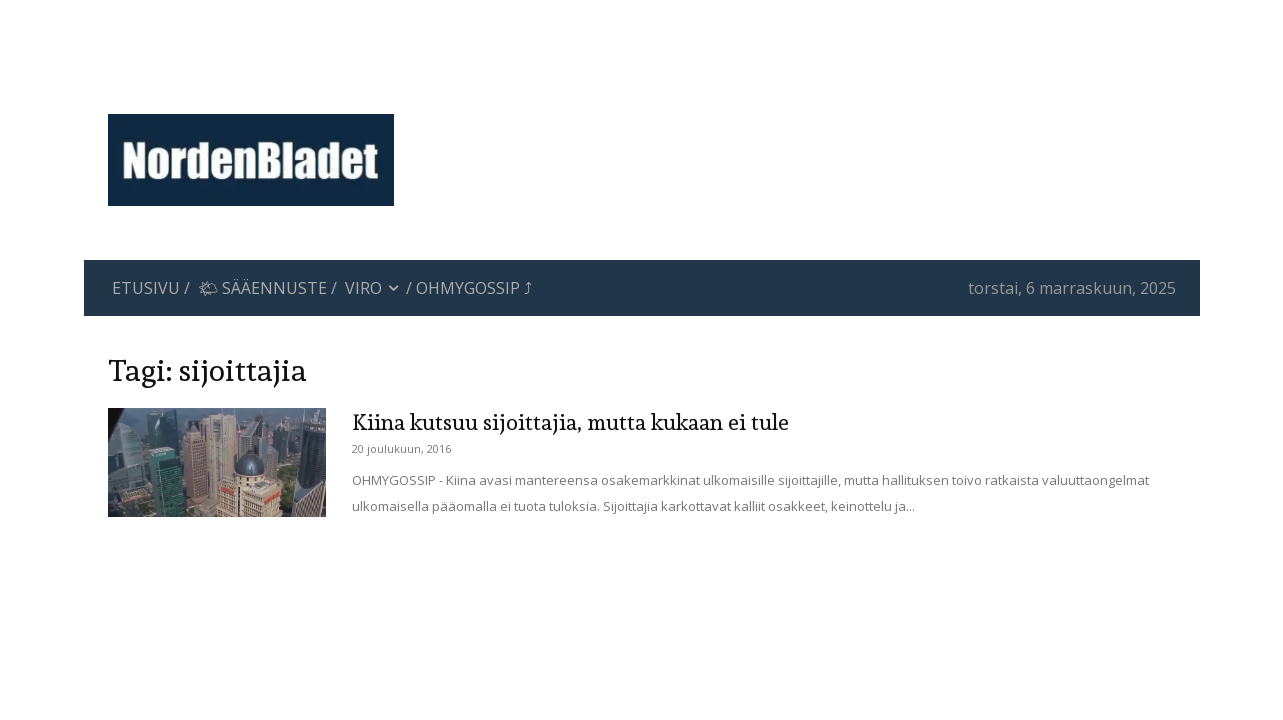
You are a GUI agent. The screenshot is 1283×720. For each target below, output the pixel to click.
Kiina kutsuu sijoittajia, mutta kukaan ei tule (570, 422)
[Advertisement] (806, 85)
